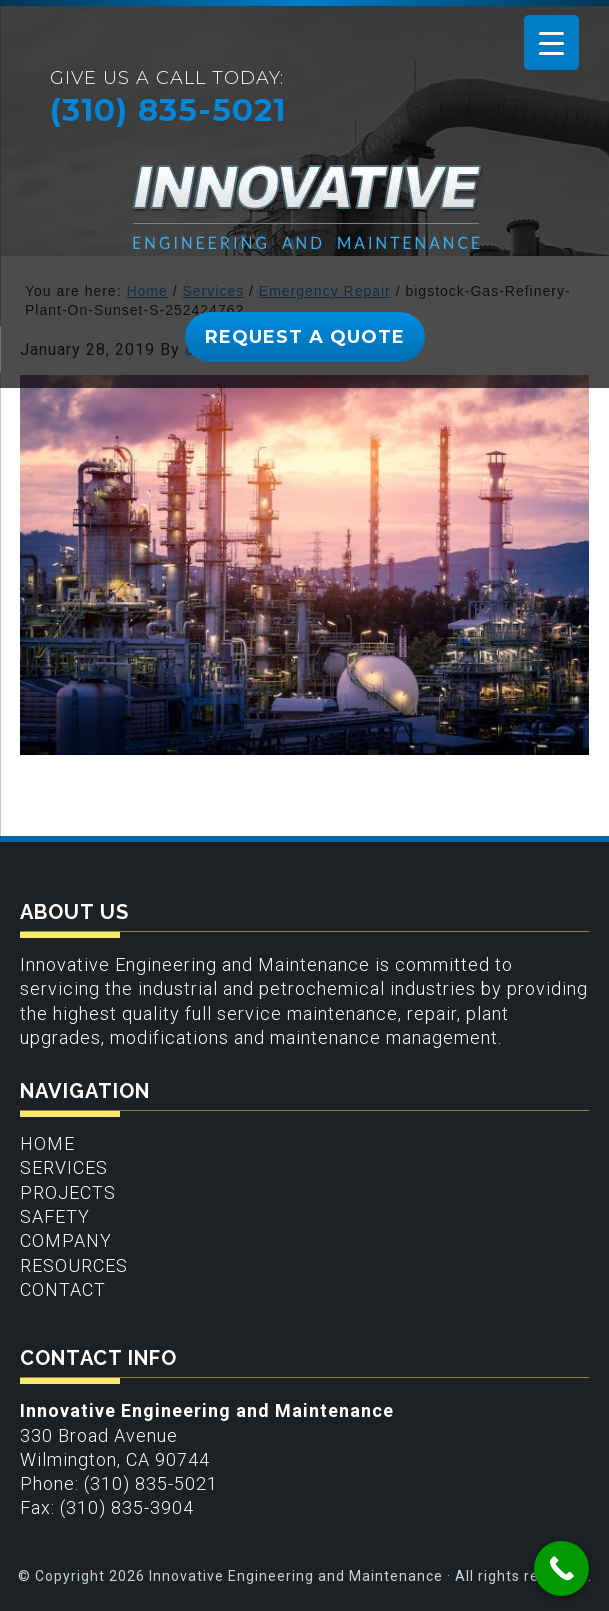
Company (66, 1240)
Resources (74, 1265)
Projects (68, 1192)
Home (47, 1143)
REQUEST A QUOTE (305, 337)
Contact (63, 1289)
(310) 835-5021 (168, 110)
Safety (55, 1216)
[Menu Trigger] (551, 42)
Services (64, 1167)
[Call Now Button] (561, 1568)
